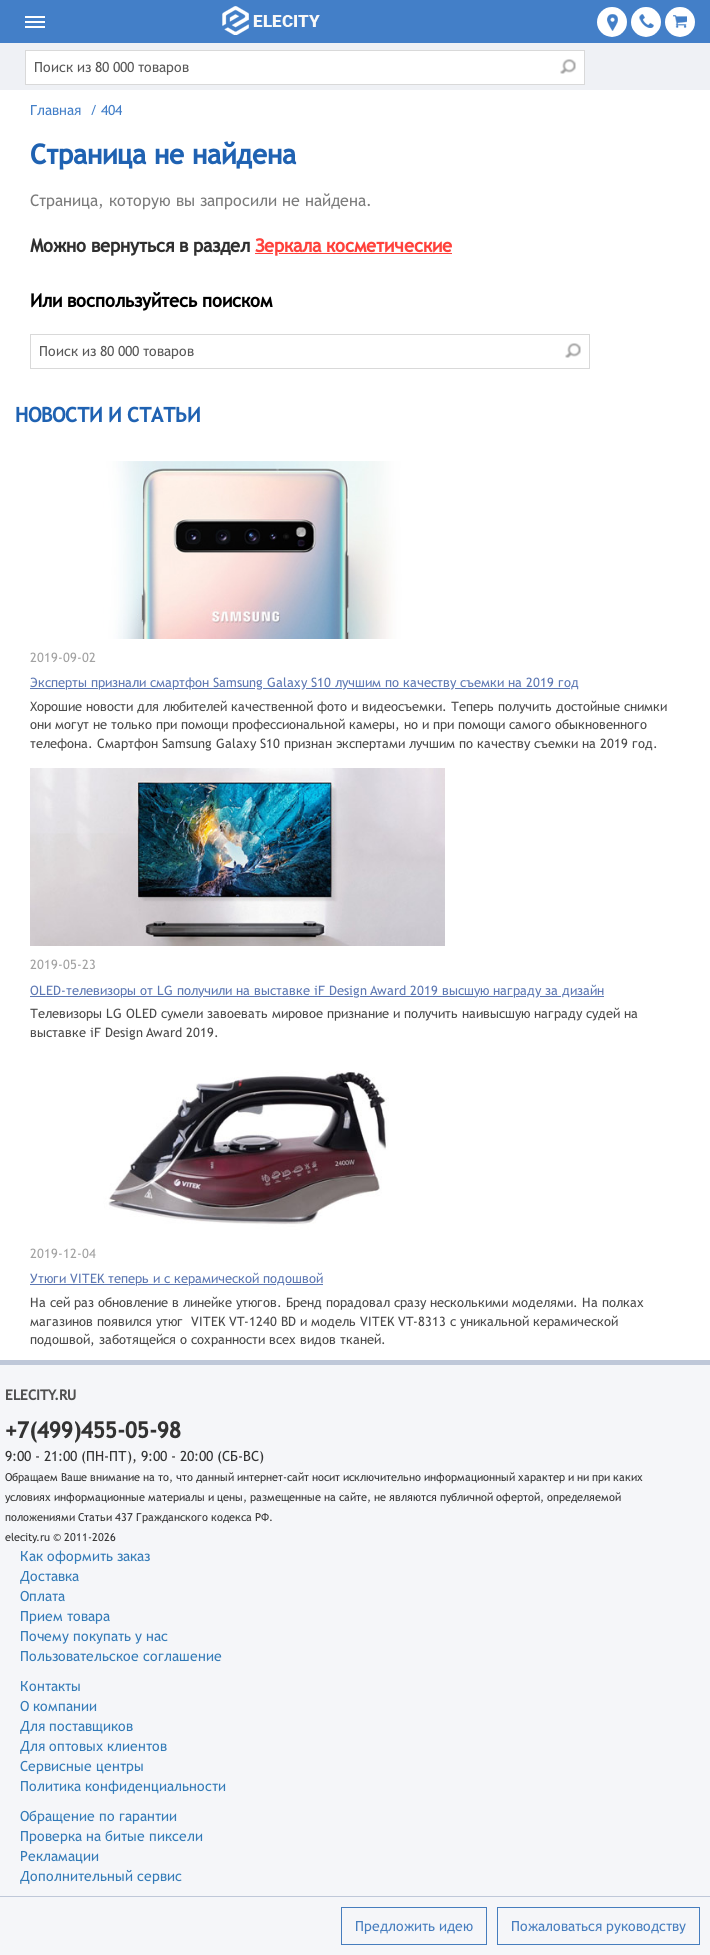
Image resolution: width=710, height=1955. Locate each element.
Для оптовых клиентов (93, 1746)
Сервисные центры (82, 1766)
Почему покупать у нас (94, 1636)
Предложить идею (414, 1926)
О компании (58, 1706)
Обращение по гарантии (98, 1816)
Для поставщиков (76, 1726)
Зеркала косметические (353, 245)
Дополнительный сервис (101, 1876)
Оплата (42, 1596)
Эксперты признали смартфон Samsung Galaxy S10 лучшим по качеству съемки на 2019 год (304, 682)
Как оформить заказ (85, 1556)
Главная (55, 110)
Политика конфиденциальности (123, 1786)
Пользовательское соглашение (121, 1656)
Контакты (50, 1686)
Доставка (49, 1576)
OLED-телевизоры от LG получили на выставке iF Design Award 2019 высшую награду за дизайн (317, 990)
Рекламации (59, 1856)
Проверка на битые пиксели (111, 1836)
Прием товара (65, 1616)
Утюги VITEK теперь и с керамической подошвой (176, 1278)
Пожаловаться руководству (598, 1926)
